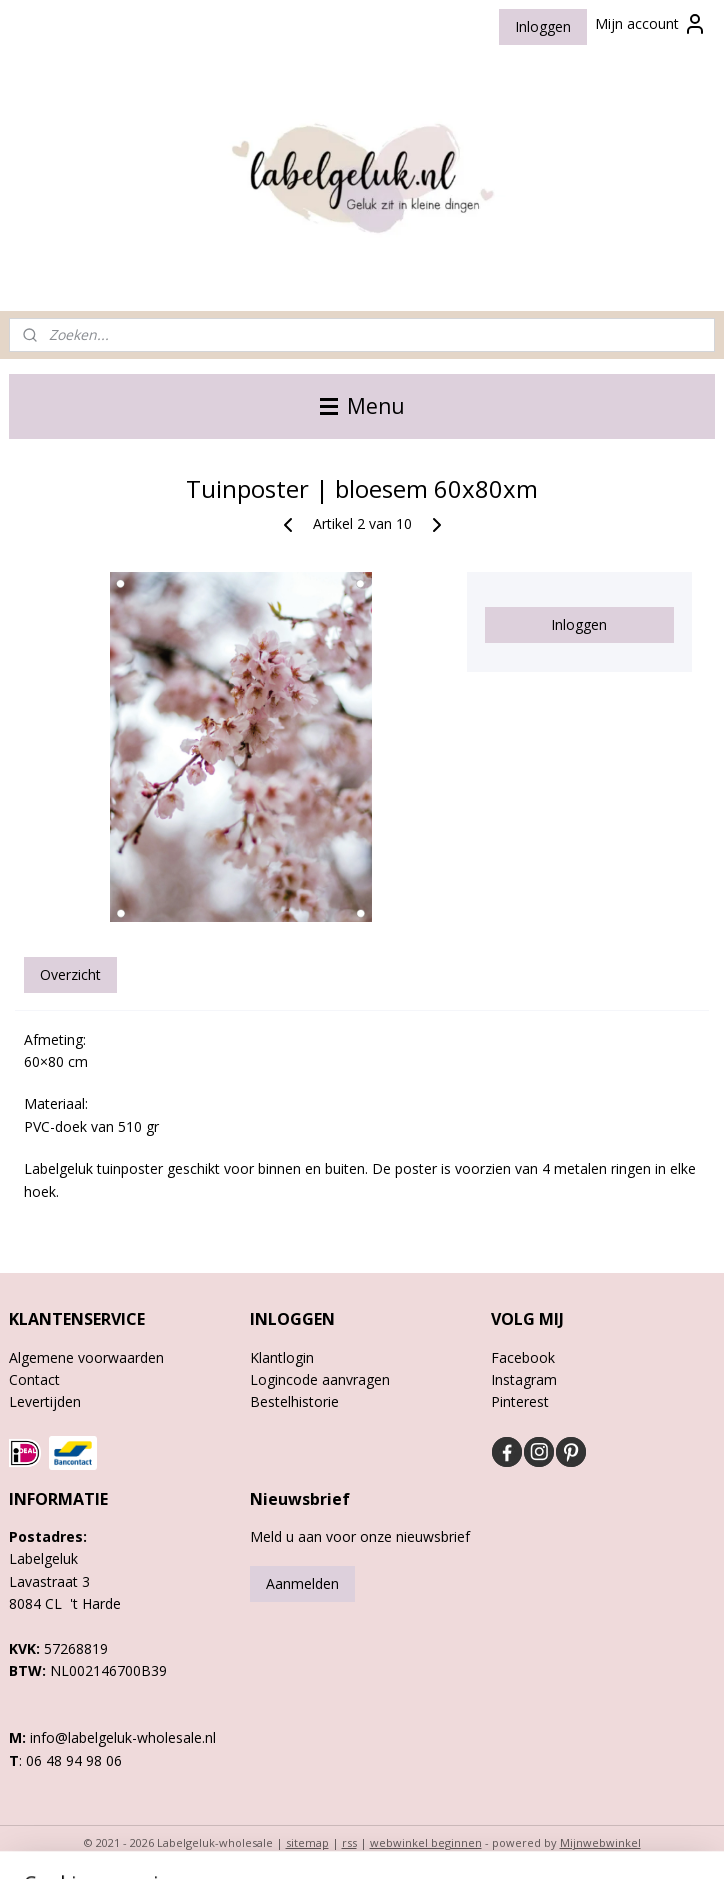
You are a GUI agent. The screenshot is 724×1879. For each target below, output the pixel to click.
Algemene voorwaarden (86, 1357)
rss (349, 1842)
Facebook (523, 1357)
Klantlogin (282, 1357)
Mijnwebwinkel (600, 1842)
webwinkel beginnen (426, 1842)
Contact (34, 1379)
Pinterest (520, 1401)
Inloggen (543, 26)
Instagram (524, 1379)
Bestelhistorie (294, 1401)
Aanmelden (302, 1583)
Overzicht (70, 974)
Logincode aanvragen (320, 1379)
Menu (362, 406)
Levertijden (45, 1401)
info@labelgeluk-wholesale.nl (123, 1737)
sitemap (307, 1842)
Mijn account (651, 24)
